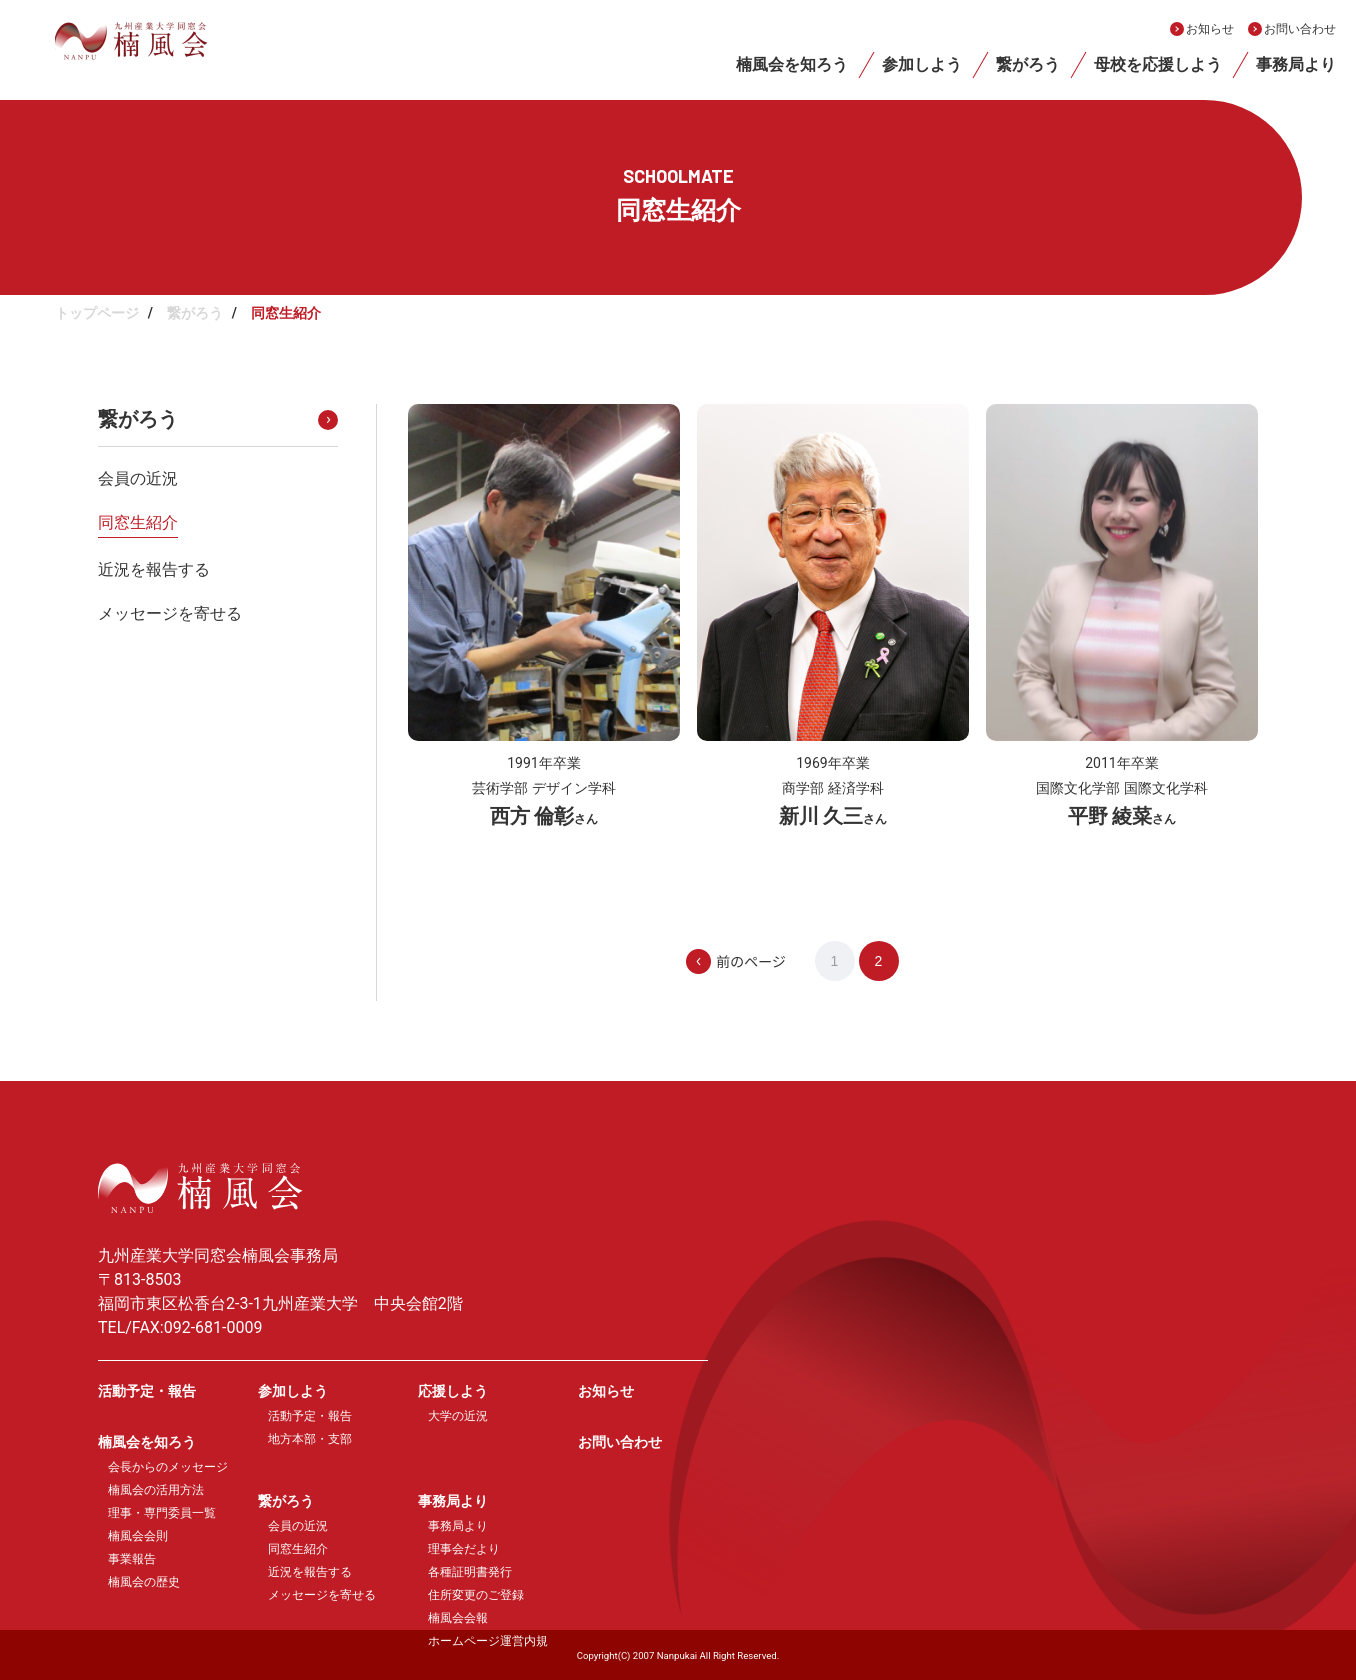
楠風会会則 (138, 1536)
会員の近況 (138, 478)
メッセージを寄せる (170, 613)
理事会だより (464, 1549)
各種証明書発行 (470, 1572)
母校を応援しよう (1158, 64)
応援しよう (453, 1391)
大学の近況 (458, 1416)
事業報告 (132, 1559)
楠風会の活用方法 (156, 1490)
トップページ (97, 313)
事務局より (1296, 64)
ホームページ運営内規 (488, 1641)
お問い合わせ (1300, 29)
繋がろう (1028, 64)
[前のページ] (773, 961)
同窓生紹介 (138, 522)
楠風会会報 (458, 1618)
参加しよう (922, 64)
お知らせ (1210, 29)
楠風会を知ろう (792, 64)
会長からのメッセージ (168, 1467)
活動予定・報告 (147, 1391)
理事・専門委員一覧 (162, 1513)
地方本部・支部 (310, 1439)
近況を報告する (154, 569)
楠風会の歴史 (144, 1582)
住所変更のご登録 (476, 1595)
